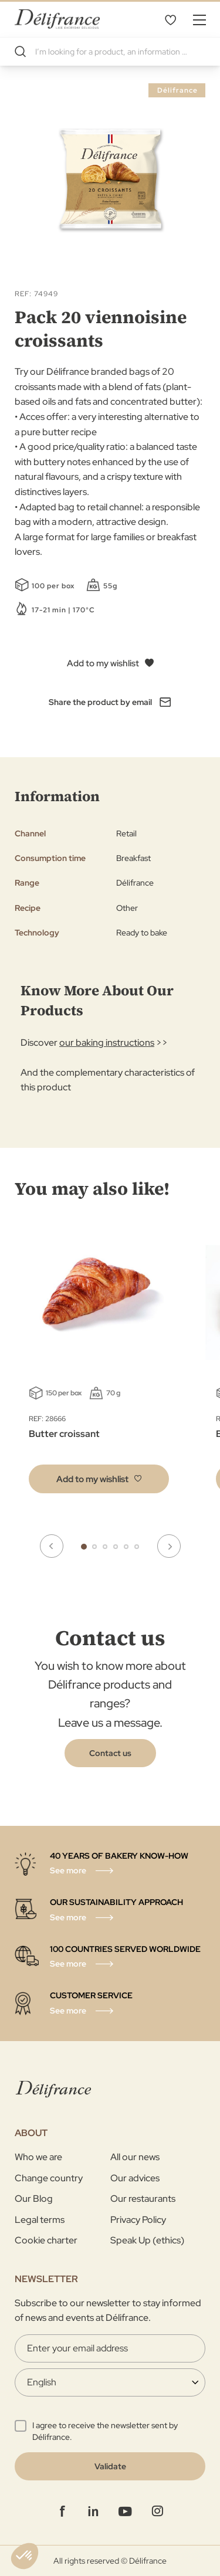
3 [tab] (105, 1546)
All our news (135, 2157)
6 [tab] (136, 1546)
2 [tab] (94, 1546)
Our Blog (34, 2198)
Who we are (38, 2157)
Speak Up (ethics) (147, 2240)
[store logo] (57, 19)
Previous (51, 1546)
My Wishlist (170, 19)
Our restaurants (142, 2198)
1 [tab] (84, 1546)
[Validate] (110, 2466)
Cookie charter (46, 2240)
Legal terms (40, 2220)
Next (169, 1546)
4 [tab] (115, 1546)
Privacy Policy (138, 2220)
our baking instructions (106, 1042)
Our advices (135, 2178)
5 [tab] (126, 1546)
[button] (99, 1479)
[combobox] (110, 52)
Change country (49, 2178)
